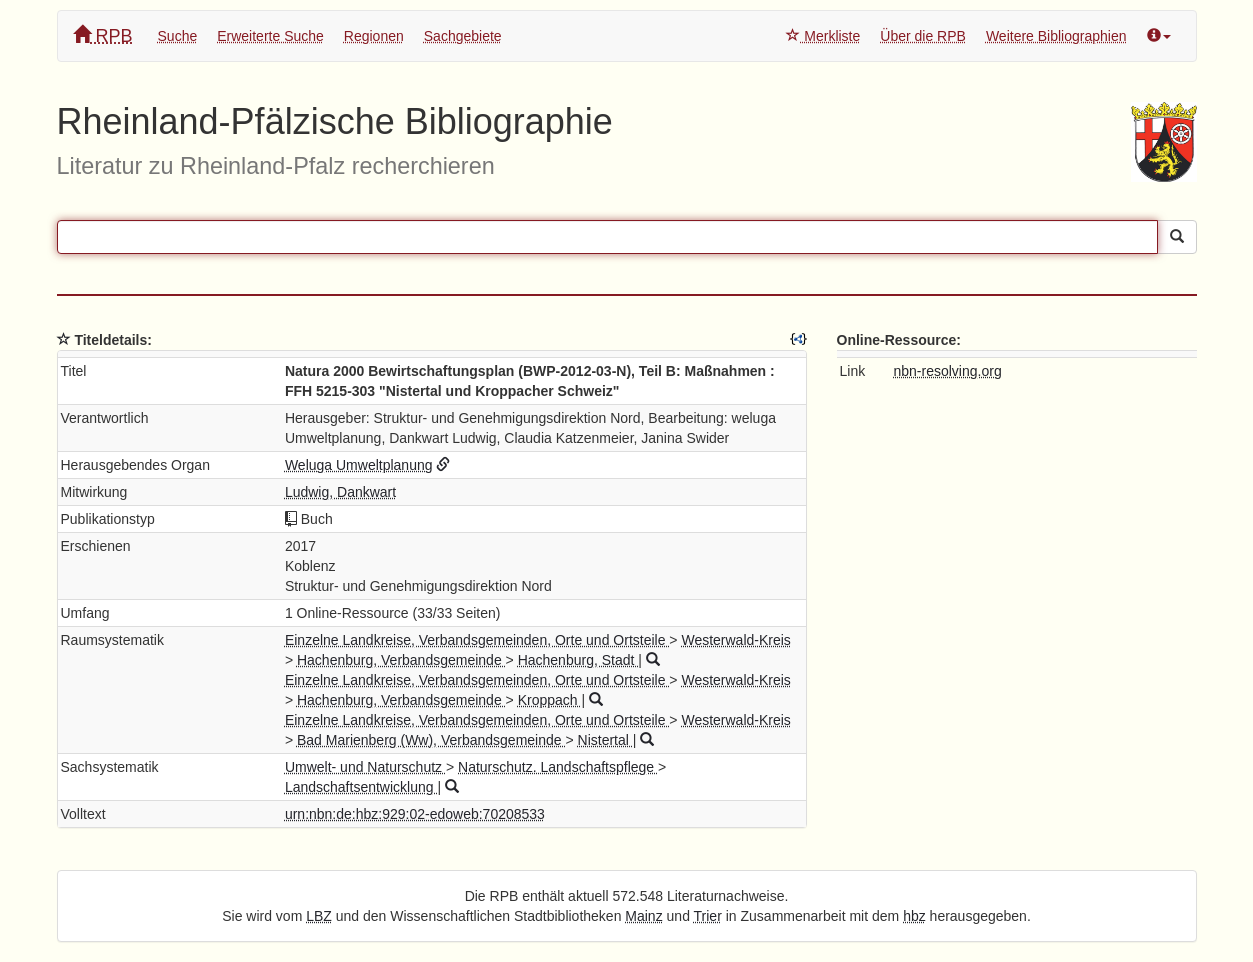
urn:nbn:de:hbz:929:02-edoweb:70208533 (415, 814)
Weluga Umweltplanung (359, 465)
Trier (708, 916)
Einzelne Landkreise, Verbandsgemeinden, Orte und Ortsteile (477, 640)
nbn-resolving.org (948, 371)
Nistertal (605, 740)
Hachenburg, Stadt (578, 660)
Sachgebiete (463, 36)
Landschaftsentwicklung (361, 787)
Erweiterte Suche (270, 36)
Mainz (643, 916)
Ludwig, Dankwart (340, 492)
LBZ (319, 916)
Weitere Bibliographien (1056, 36)
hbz (914, 916)
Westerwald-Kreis (735, 640)
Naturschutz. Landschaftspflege (558, 767)
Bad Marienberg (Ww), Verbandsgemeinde (431, 740)
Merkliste (823, 36)
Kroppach (550, 700)
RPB (103, 35)
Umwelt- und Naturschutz (365, 767)
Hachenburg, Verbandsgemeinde (401, 660)
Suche (178, 36)
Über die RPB (923, 36)
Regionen (374, 36)
